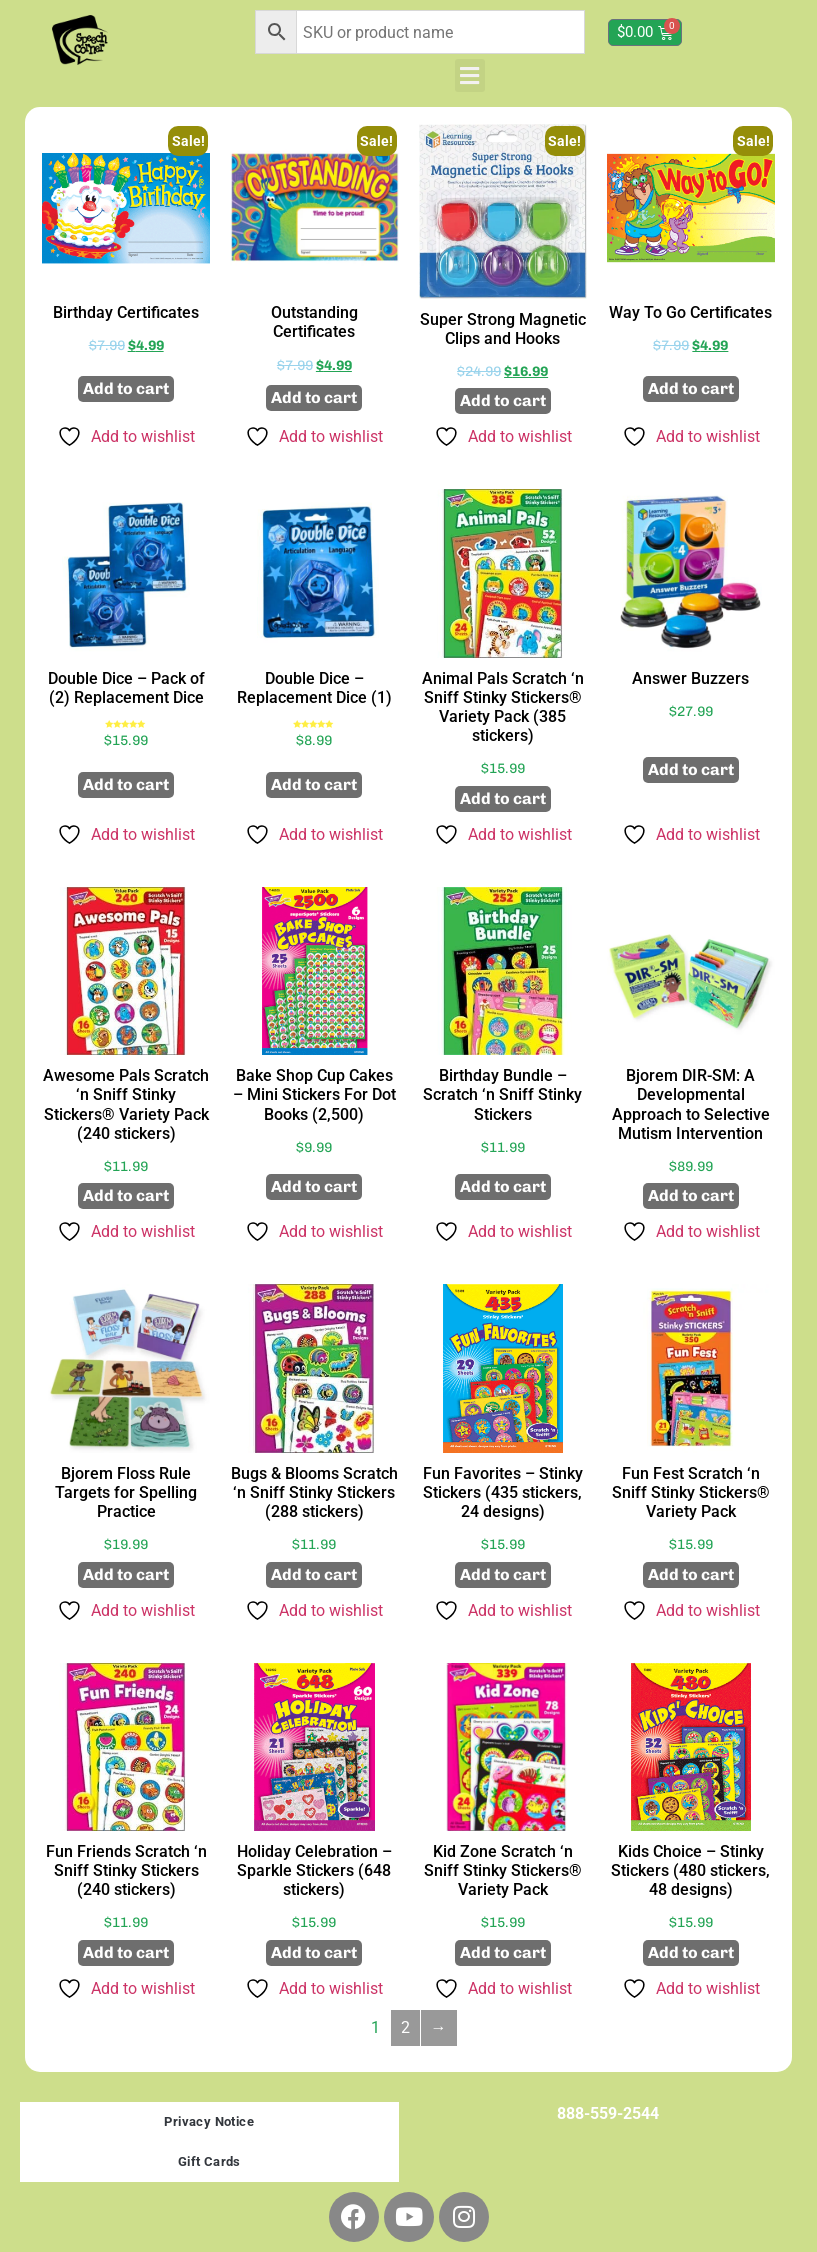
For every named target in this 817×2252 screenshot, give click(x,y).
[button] (470, 75)
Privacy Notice (209, 2121)
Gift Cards (209, 2161)
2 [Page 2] (405, 2027)
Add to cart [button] (126, 388)
